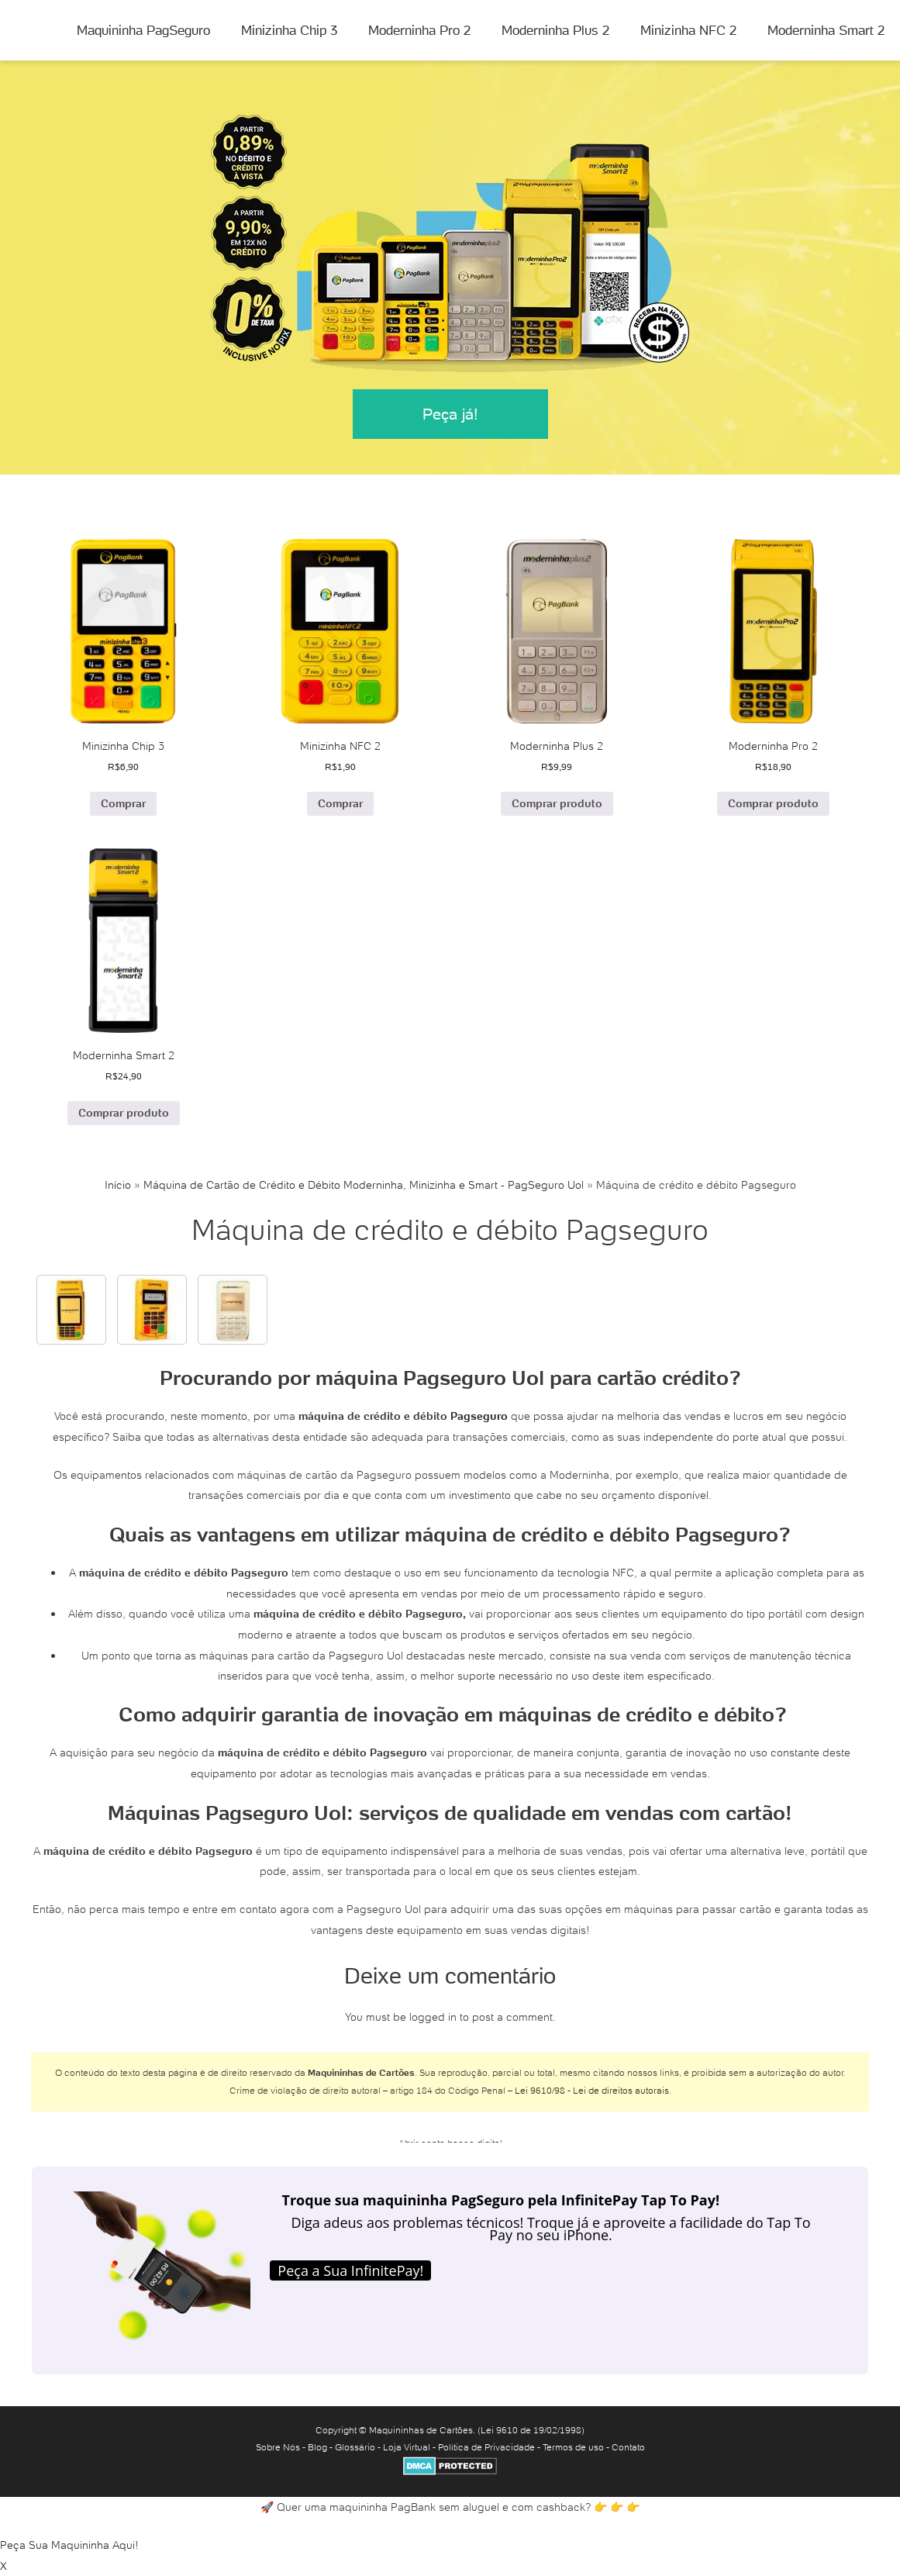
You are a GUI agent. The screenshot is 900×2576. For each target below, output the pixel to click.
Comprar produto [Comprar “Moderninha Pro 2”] (773, 803)
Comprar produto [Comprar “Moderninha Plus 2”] (557, 803)
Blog (317, 2447)
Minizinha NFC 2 (688, 30)
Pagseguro (479, 1416)
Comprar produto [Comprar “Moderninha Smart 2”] (123, 1113)
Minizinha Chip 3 (289, 30)
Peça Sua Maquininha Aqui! (69, 2545)
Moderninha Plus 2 (555, 30)
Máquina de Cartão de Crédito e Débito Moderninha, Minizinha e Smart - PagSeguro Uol (363, 1185)
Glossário (355, 2447)
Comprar (123, 803)
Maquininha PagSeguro (143, 30)
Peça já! (450, 414)
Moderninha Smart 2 (825, 30)
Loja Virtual (406, 2447)
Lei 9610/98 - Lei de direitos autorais (592, 2090)
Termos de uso (573, 2447)
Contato (628, 2447)
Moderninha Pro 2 (419, 30)
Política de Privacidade (486, 2447)
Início (118, 1185)
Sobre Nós (278, 2447)
